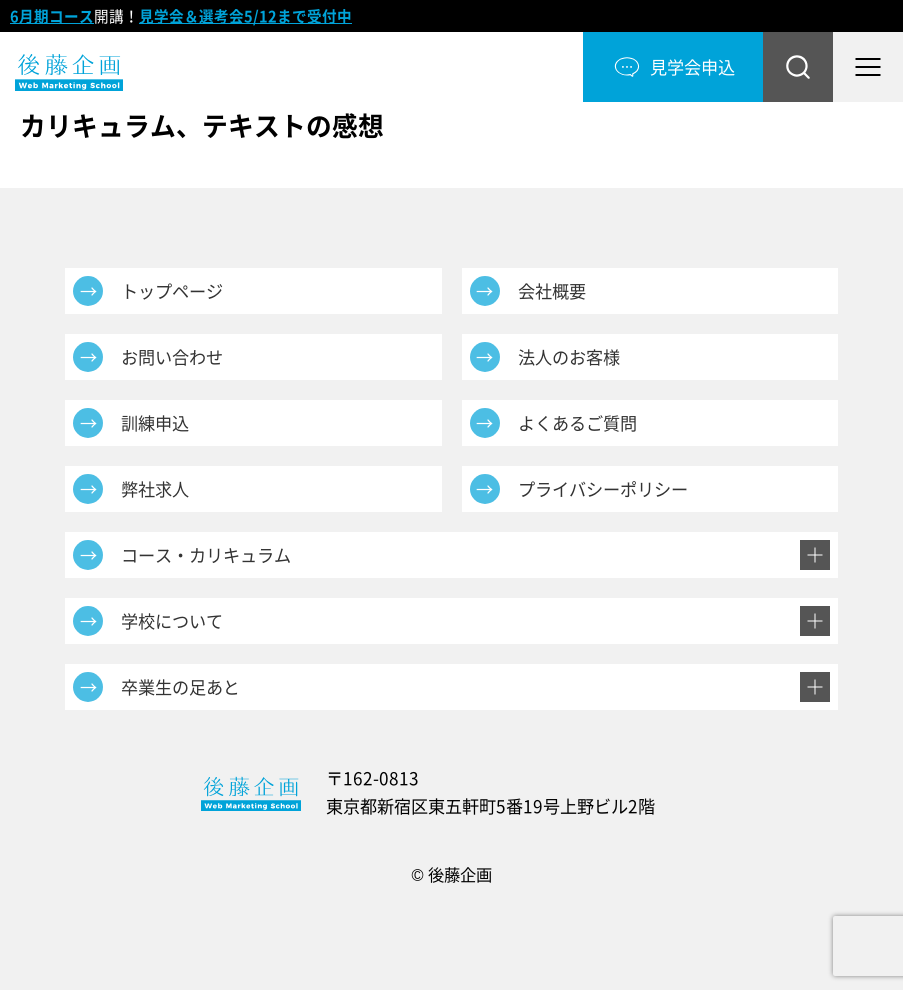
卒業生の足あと (180, 687)
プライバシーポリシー (603, 489)
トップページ (172, 291)
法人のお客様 (569, 357)
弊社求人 (155, 489)
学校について (172, 621)
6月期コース (52, 16)
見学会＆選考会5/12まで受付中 (245, 16)
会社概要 (552, 291)
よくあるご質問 (577, 423)
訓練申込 (155, 423)
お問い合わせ (172, 357)
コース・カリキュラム (206, 555)
